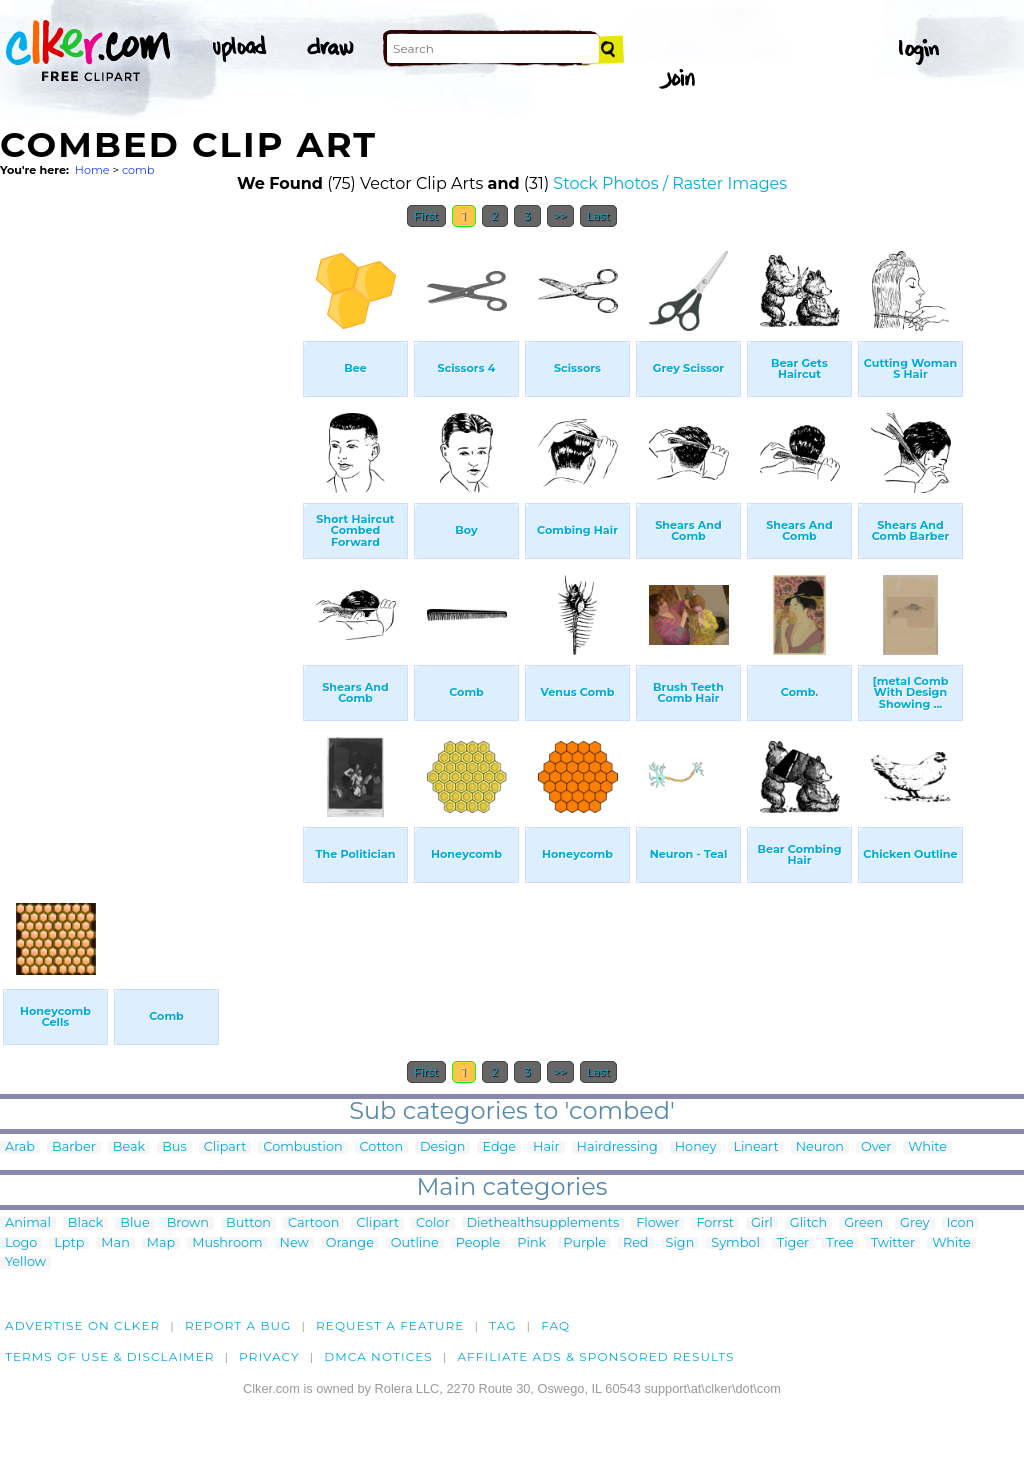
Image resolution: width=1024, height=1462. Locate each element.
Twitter (893, 1243)
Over (876, 1147)
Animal (28, 1223)
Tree (840, 1243)
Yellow (25, 1262)
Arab (20, 1147)
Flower (657, 1223)
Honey (696, 1147)
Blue (134, 1223)
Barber (74, 1147)
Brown (188, 1223)
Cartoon (314, 1223)
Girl (762, 1223)
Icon (961, 1223)
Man (115, 1243)
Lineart (755, 1147)
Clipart (225, 1147)
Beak (129, 1147)
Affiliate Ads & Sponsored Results (595, 1356)
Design (442, 1147)
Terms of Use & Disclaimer (110, 1356)
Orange (350, 1243)
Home (92, 170)
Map (161, 1243)
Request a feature (390, 1325)
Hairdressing (617, 1147)
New (294, 1243)
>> (560, 216)
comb (138, 170)
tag (502, 1325)
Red (636, 1243)
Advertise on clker (82, 1325)
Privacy (269, 1356)
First (426, 216)
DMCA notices (378, 1356)
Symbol (735, 1243)
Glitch (808, 1223)
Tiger (793, 1243)
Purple (584, 1243)
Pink (531, 1243)
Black (85, 1223)
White (927, 1147)
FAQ (555, 1325)
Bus (174, 1147)
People (478, 1243)
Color (432, 1223)
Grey (914, 1223)
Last (598, 216)
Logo (21, 1243)
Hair (546, 1147)
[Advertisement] (150, 538)
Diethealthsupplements (543, 1223)
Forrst (714, 1223)
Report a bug (238, 1325)
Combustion (302, 1147)
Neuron (820, 1147)
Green (863, 1223)
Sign (680, 1243)
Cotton (381, 1147)
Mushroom (227, 1243)
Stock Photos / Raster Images (670, 183)
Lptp (69, 1243)
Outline (415, 1243)
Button (248, 1223)
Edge (499, 1147)
